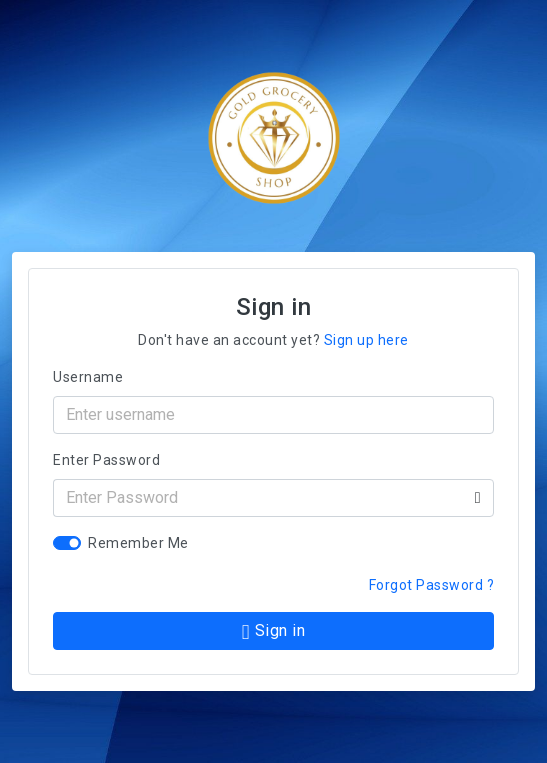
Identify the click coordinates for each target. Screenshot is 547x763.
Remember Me (138, 543)
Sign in (274, 631)
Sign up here (366, 340)
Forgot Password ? (432, 585)
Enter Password (106, 460)
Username (88, 377)
